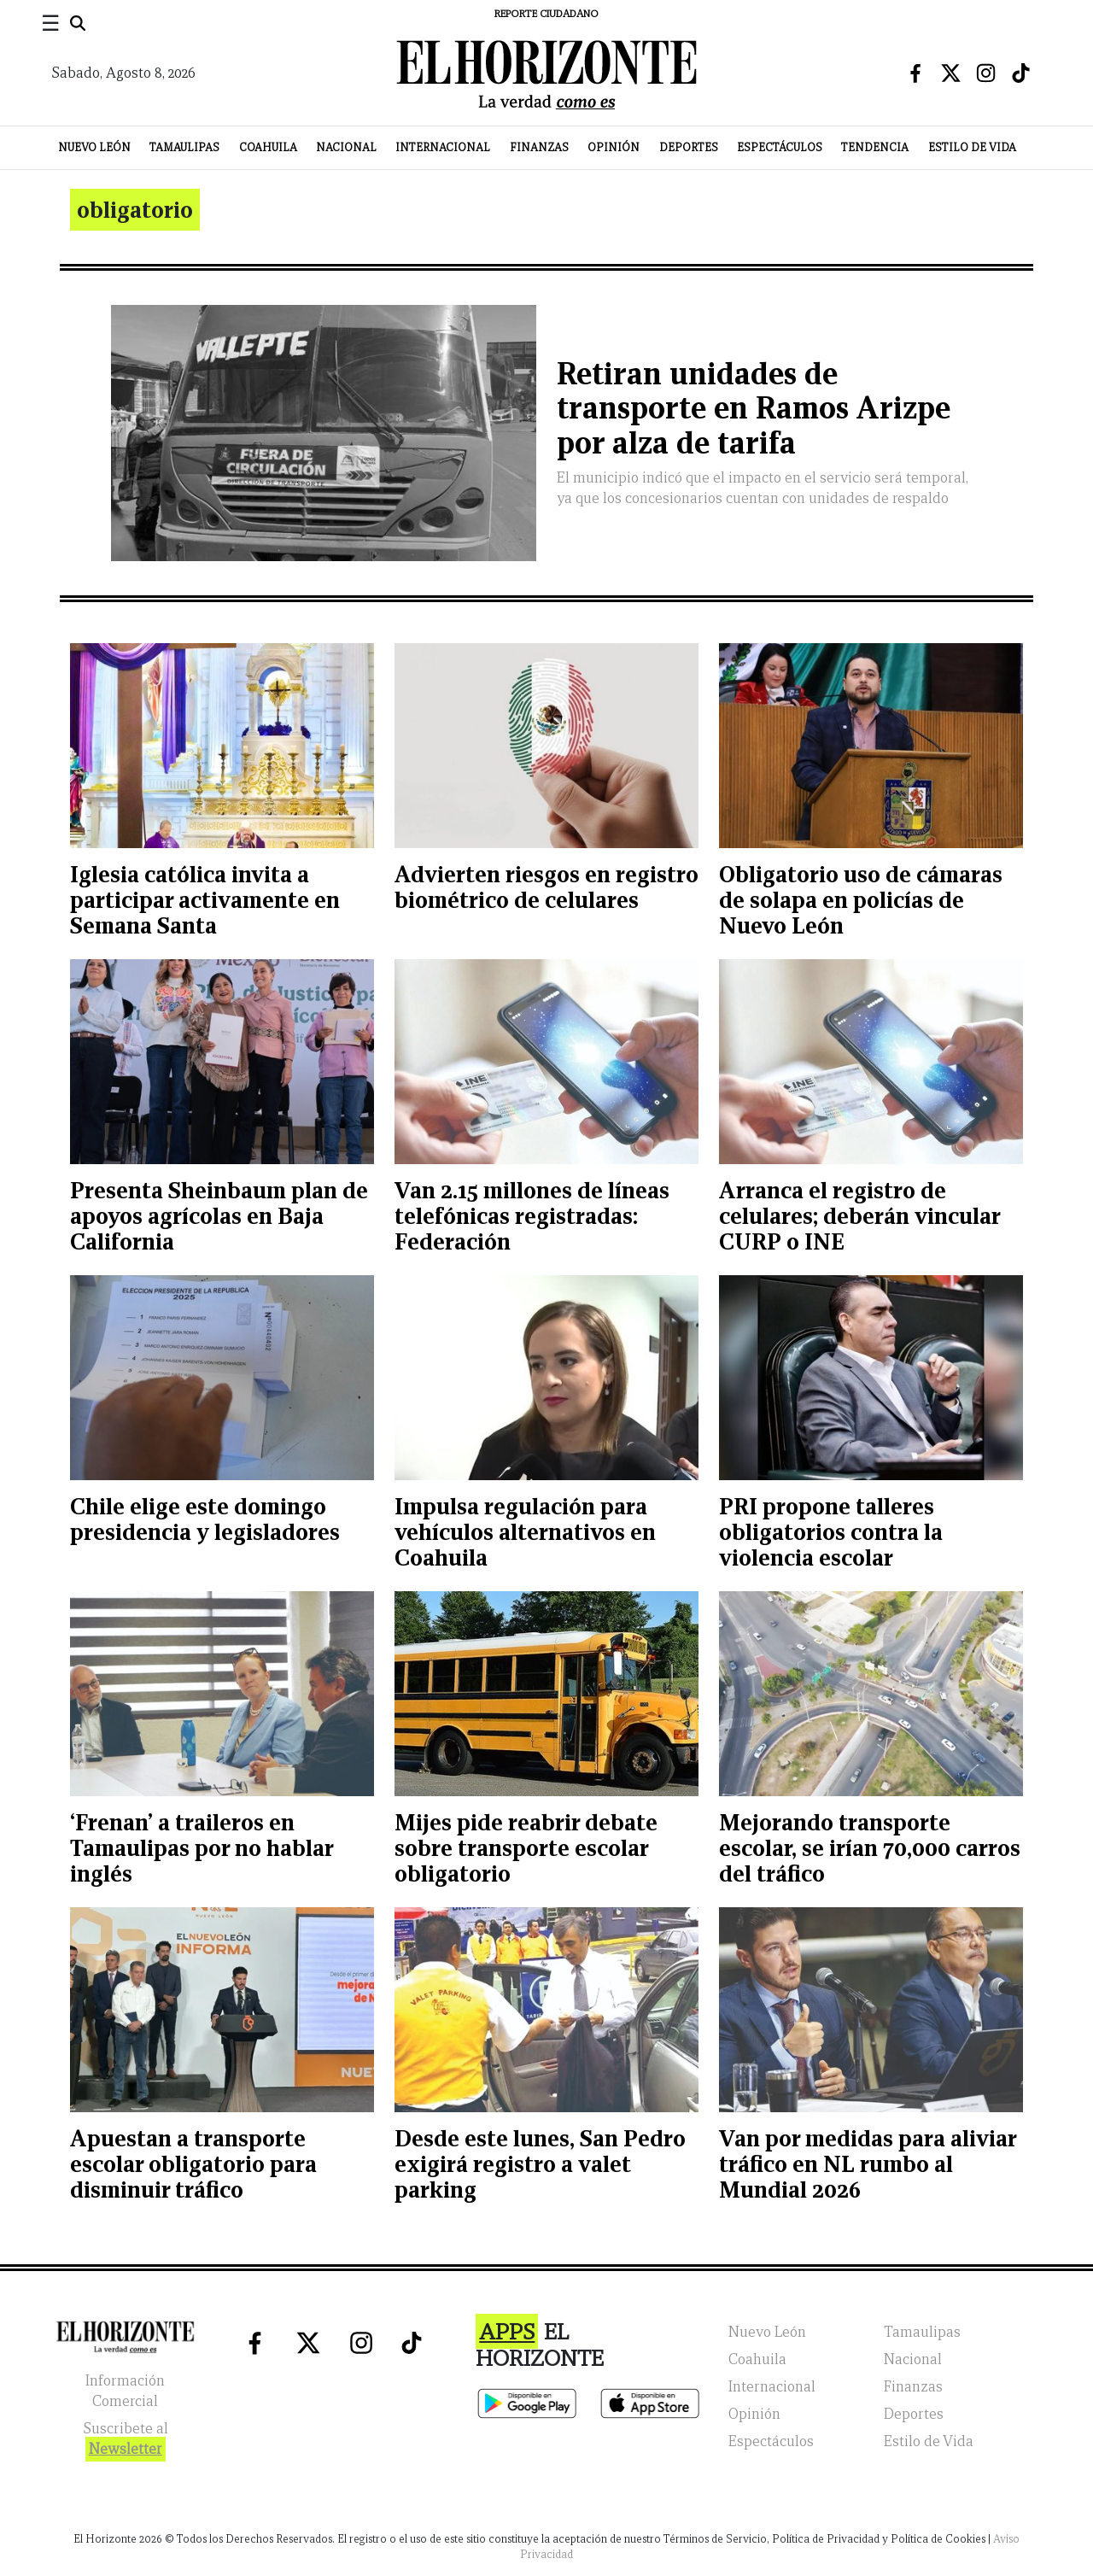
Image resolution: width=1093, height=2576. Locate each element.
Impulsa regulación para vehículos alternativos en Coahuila (525, 1532)
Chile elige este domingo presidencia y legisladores (205, 1519)
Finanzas (539, 147)
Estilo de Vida (972, 147)
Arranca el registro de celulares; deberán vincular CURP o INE (859, 1216)
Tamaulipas (184, 147)
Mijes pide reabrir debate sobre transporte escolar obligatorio (526, 1848)
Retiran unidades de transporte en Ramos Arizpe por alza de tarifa (753, 408)
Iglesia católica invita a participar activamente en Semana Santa (205, 900)
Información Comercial (125, 2391)
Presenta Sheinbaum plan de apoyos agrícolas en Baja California (219, 1216)
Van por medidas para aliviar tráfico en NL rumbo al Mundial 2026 (867, 2164)
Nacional (346, 147)
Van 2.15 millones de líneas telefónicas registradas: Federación (532, 1216)
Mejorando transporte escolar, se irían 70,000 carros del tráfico (869, 1848)
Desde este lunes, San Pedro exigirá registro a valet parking (540, 2164)
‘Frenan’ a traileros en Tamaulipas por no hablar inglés (201, 1848)
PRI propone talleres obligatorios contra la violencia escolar (831, 1532)
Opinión (613, 147)
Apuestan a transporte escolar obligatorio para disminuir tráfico (193, 2164)
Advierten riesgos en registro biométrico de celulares (546, 887)
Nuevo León (94, 147)
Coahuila (268, 147)
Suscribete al (125, 2441)
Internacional (442, 147)
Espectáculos (779, 147)
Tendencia (875, 147)
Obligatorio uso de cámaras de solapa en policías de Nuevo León (860, 900)
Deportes (688, 147)
